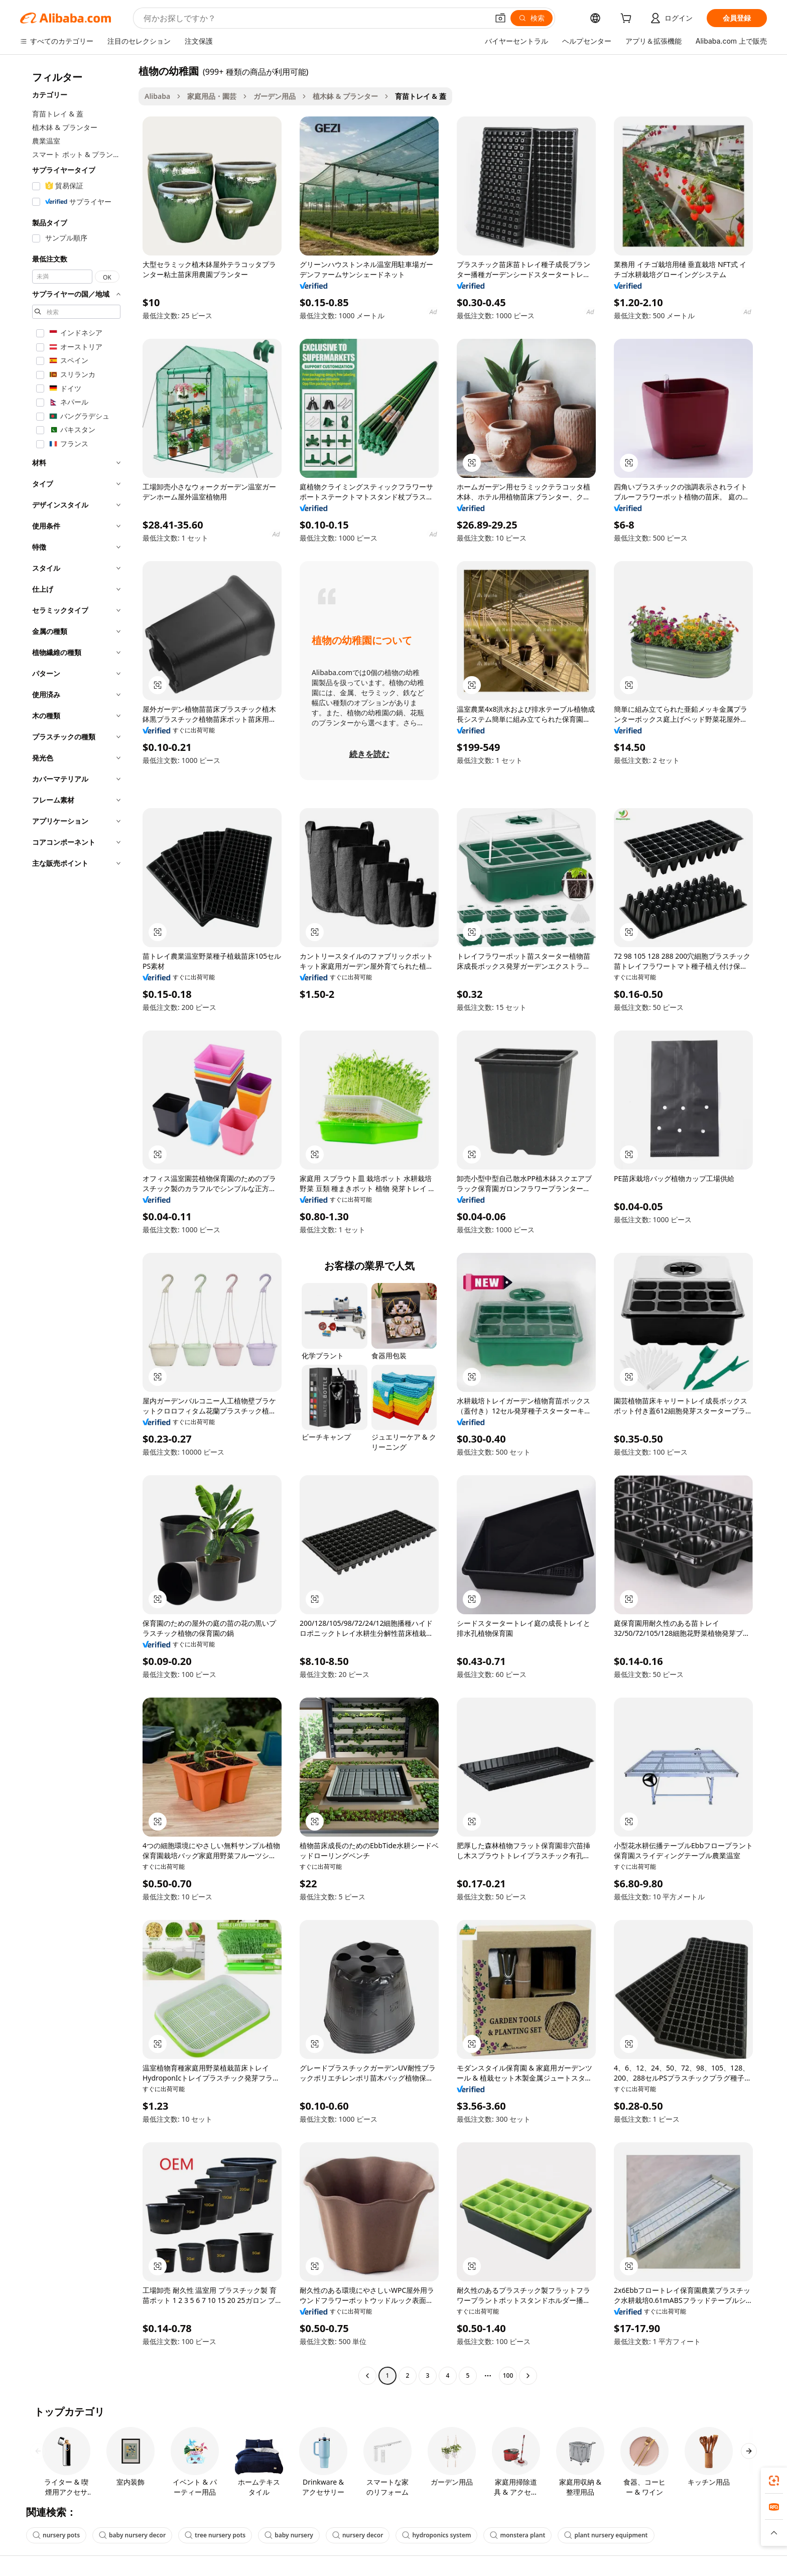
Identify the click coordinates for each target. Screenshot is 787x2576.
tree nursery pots (215, 2535)
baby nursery (289, 2535)
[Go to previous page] (367, 2376)
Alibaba (157, 96)
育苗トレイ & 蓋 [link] (420, 96)
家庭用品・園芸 (211, 96)
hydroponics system (436, 2535)
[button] (500, 18)
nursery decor (357, 2535)
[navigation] (76, 1224)
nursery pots (56, 2535)
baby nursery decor (132, 2535)
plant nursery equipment (605, 2535)
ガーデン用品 (274, 96)
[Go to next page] (528, 2376)
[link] (774, 2481)
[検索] (531, 18)
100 (508, 2375)
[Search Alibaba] (315, 18)
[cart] (627, 19)
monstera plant (517, 2535)
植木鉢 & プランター (345, 96)
